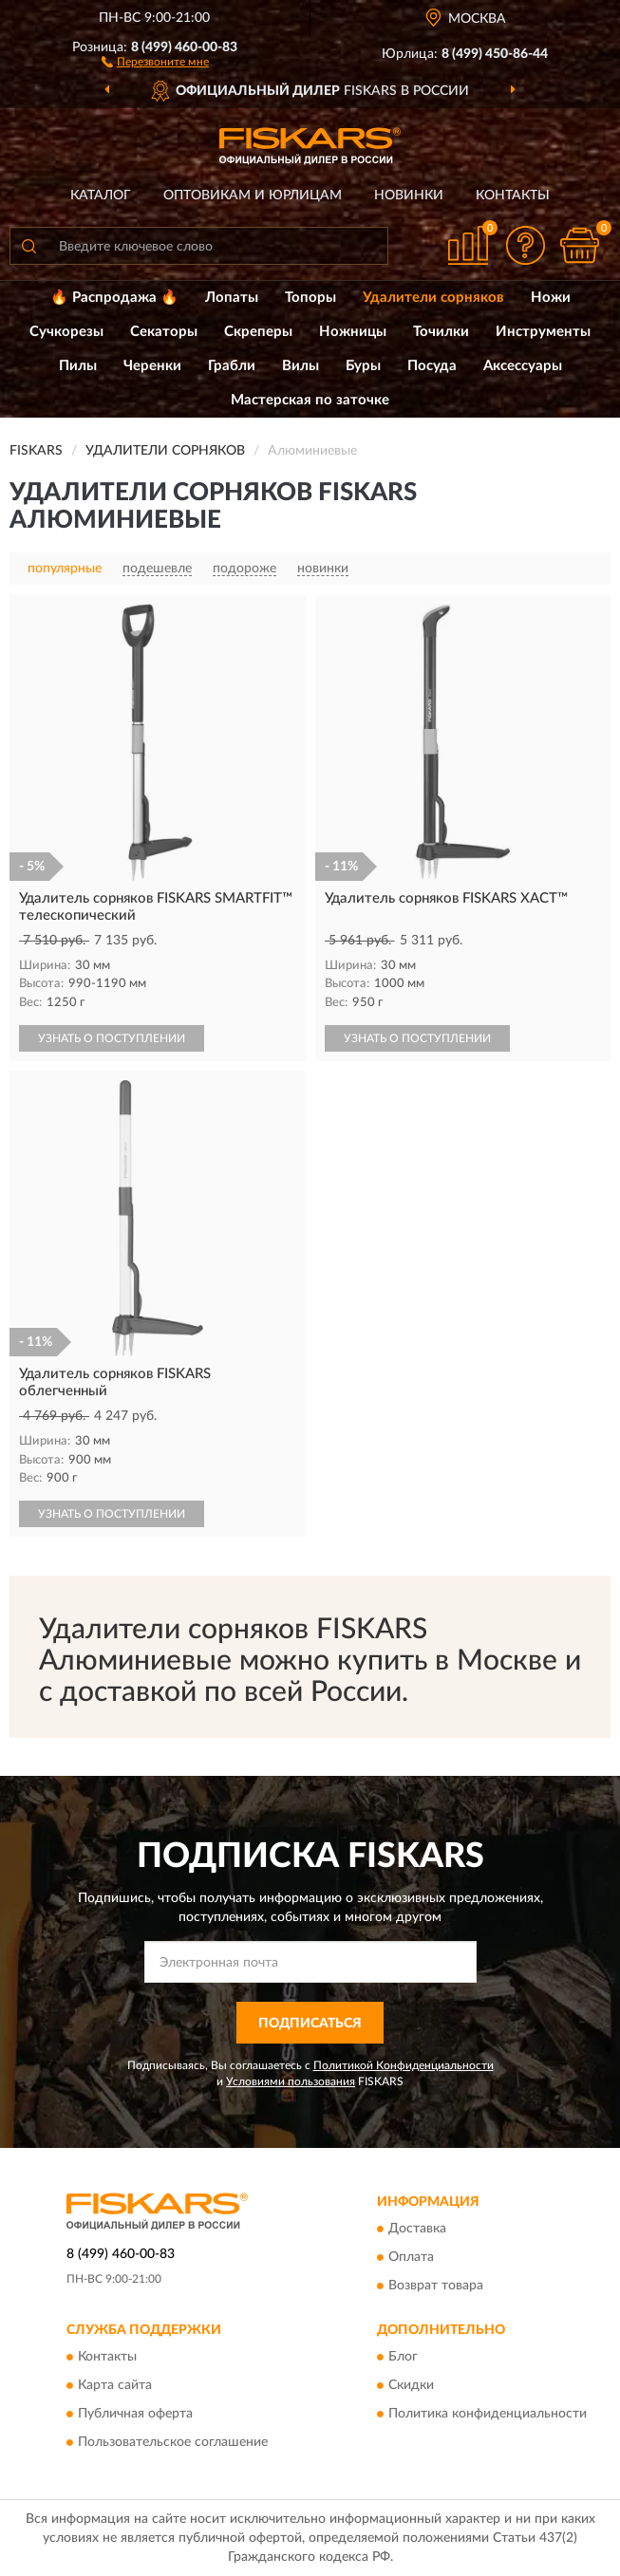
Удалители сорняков (433, 297)
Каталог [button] (100, 195)
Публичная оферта (135, 2414)
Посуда (432, 366)
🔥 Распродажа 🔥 (114, 297)
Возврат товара (435, 2285)
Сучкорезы (66, 332)
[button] (155, 60)
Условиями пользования (290, 2081)
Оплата (411, 2257)
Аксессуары (522, 366)
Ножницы (352, 332)
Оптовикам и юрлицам (252, 195)
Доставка (417, 2228)
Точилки (441, 332)
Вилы (300, 366)
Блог (403, 2357)
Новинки (408, 195)
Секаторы (163, 332)
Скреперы (258, 332)
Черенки (152, 366)
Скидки (411, 2386)
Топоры (310, 297)
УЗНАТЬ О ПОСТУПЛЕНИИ (111, 1038)
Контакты (513, 195)
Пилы (78, 366)
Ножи (551, 297)
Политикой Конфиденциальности (403, 2065)
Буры (363, 366)
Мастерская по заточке (310, 400)
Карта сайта (115, 2386)
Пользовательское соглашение (173, 2443)
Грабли (231, 366)
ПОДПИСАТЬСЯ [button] (310, 2023)
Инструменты (543, 332)
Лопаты (231, 297)
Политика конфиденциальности (487, 2414)
